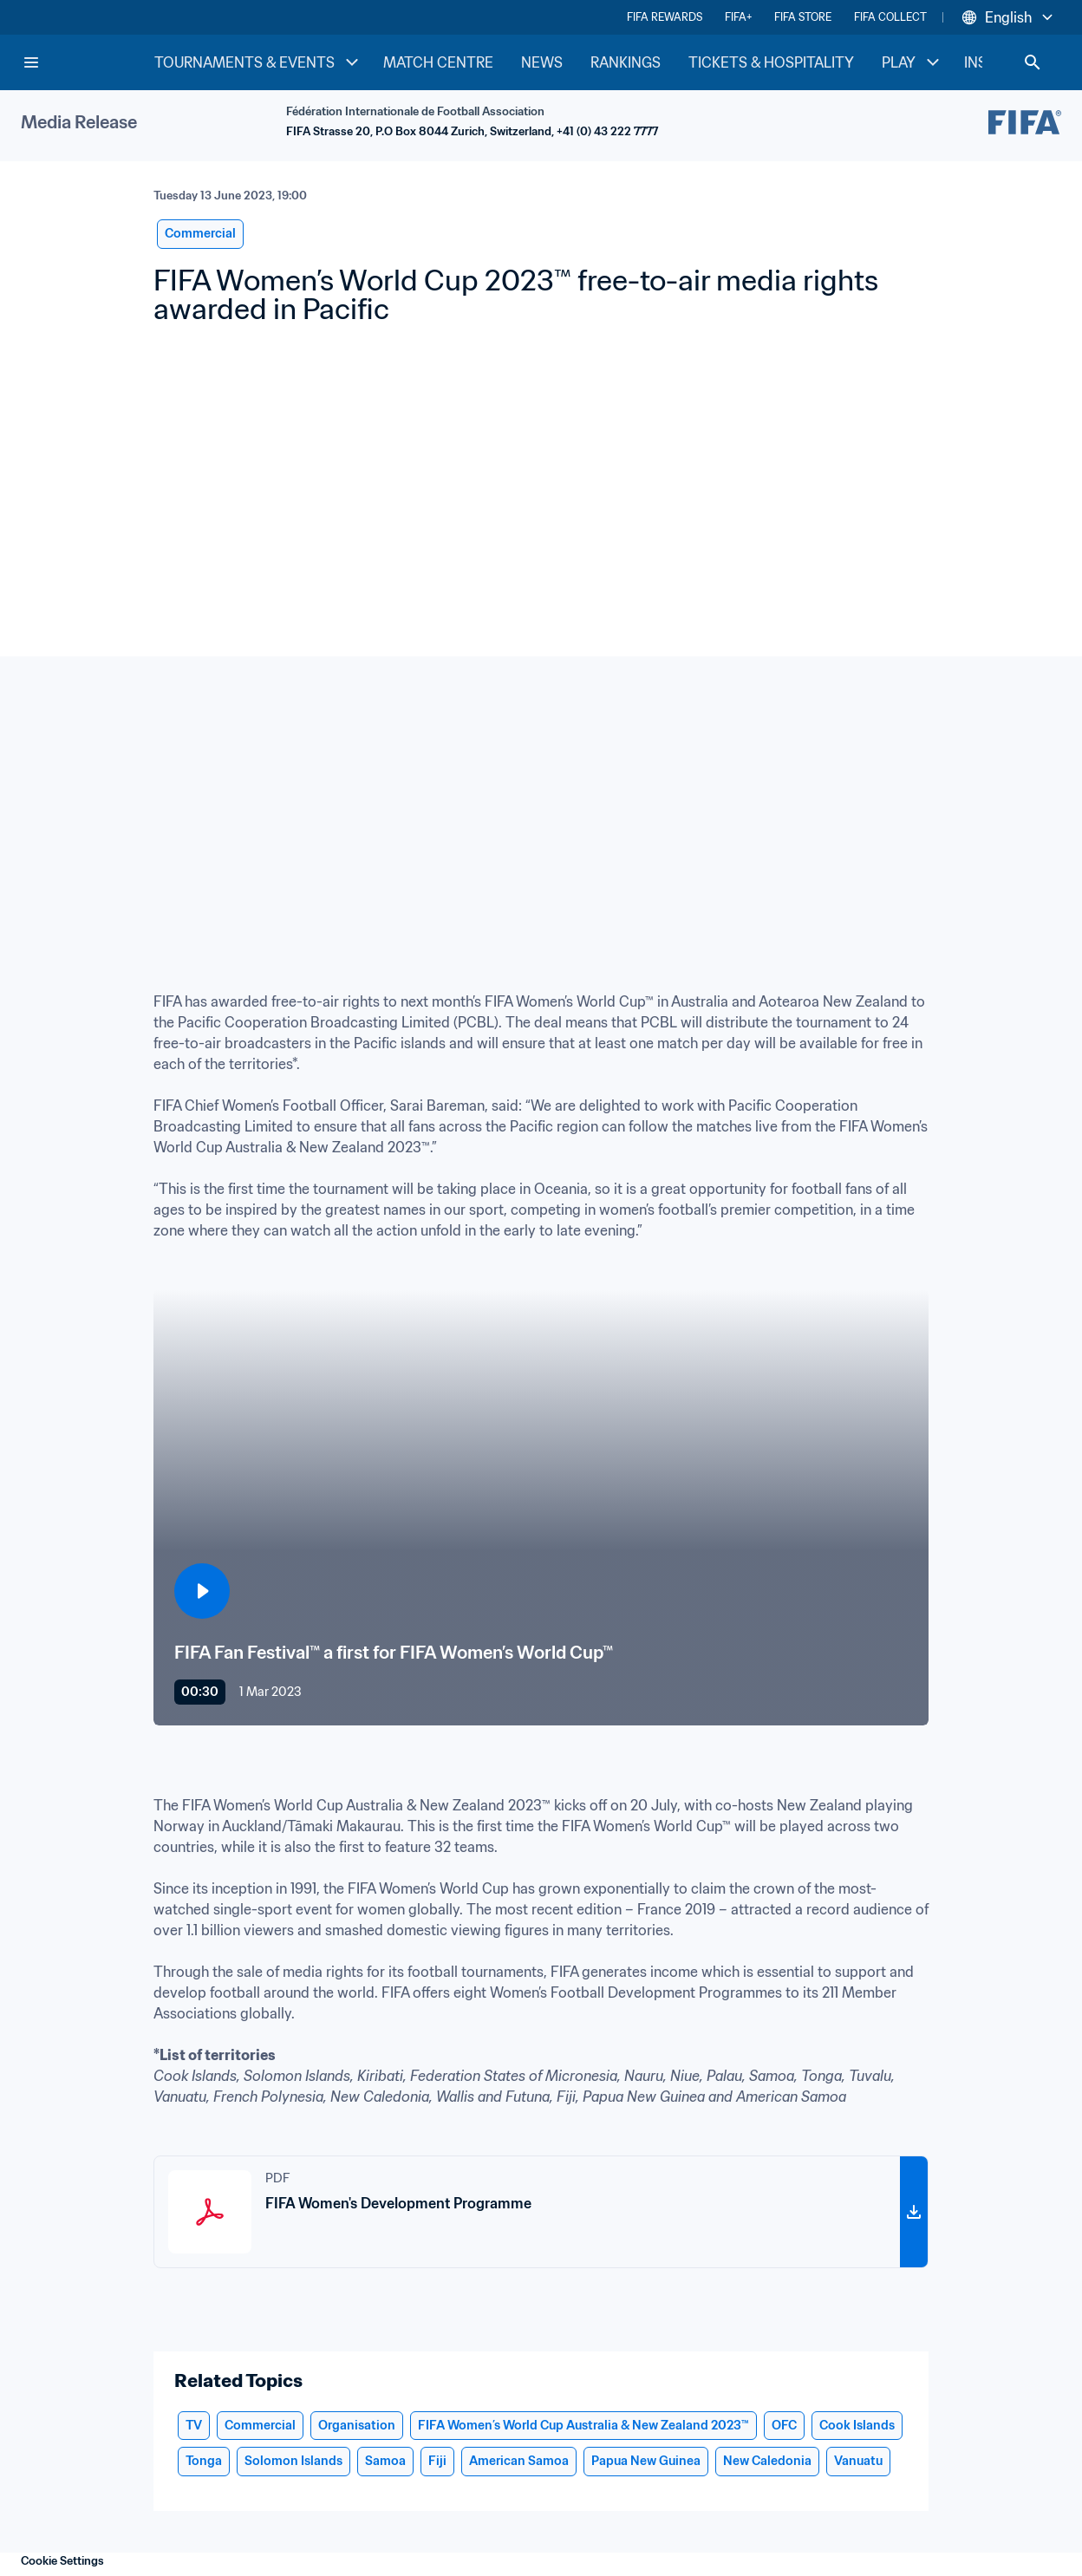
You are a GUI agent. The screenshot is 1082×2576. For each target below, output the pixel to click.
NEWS (542, 62)
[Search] (1032, 62)
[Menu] (31, 62)
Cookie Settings (62, 2560)
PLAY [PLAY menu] (912, 62)
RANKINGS (625, 62)
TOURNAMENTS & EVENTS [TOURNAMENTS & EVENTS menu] (258, 62)
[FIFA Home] (87, 62)
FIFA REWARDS (664, 16)
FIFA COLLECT (890, 16)
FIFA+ (738, 16)
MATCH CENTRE (438, 62)
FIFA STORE (802, 16)
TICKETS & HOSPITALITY (771, 62)
